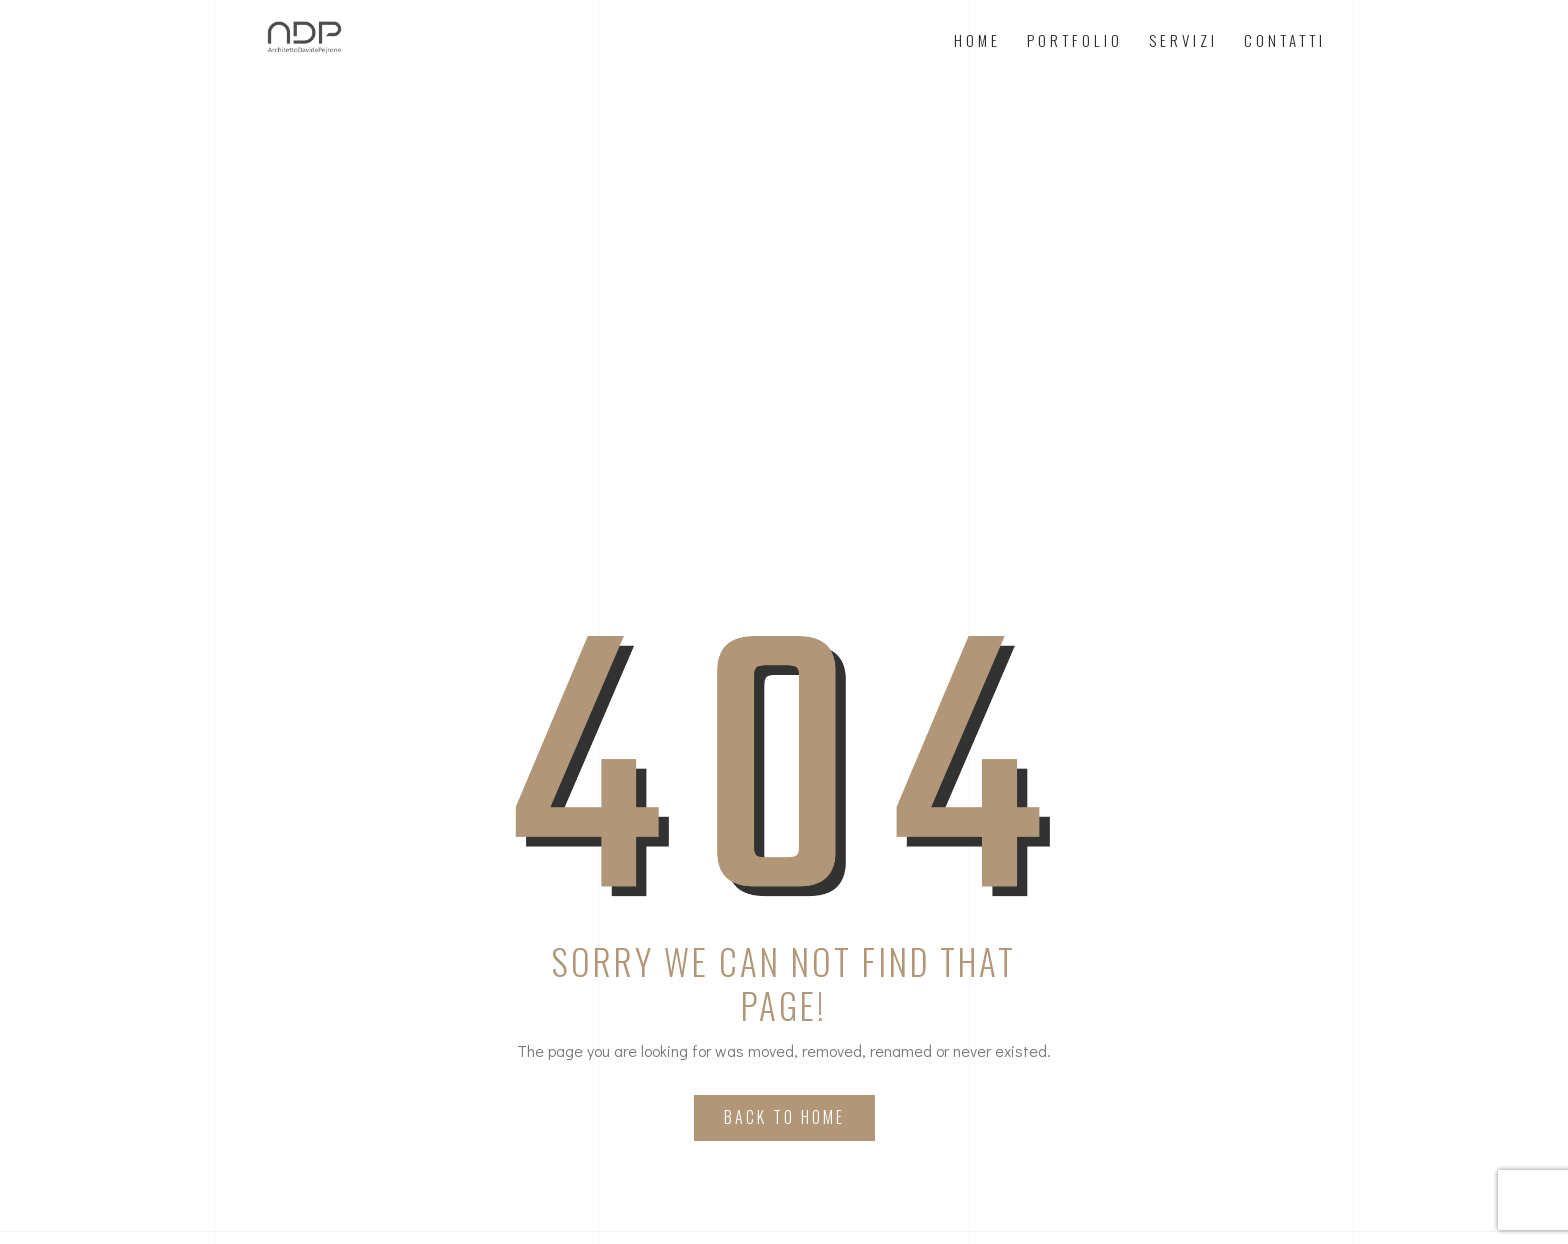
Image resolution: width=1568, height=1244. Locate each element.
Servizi (1183, 40)
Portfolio (1075, 40)
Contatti (1285, 40)
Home (977, 40)
